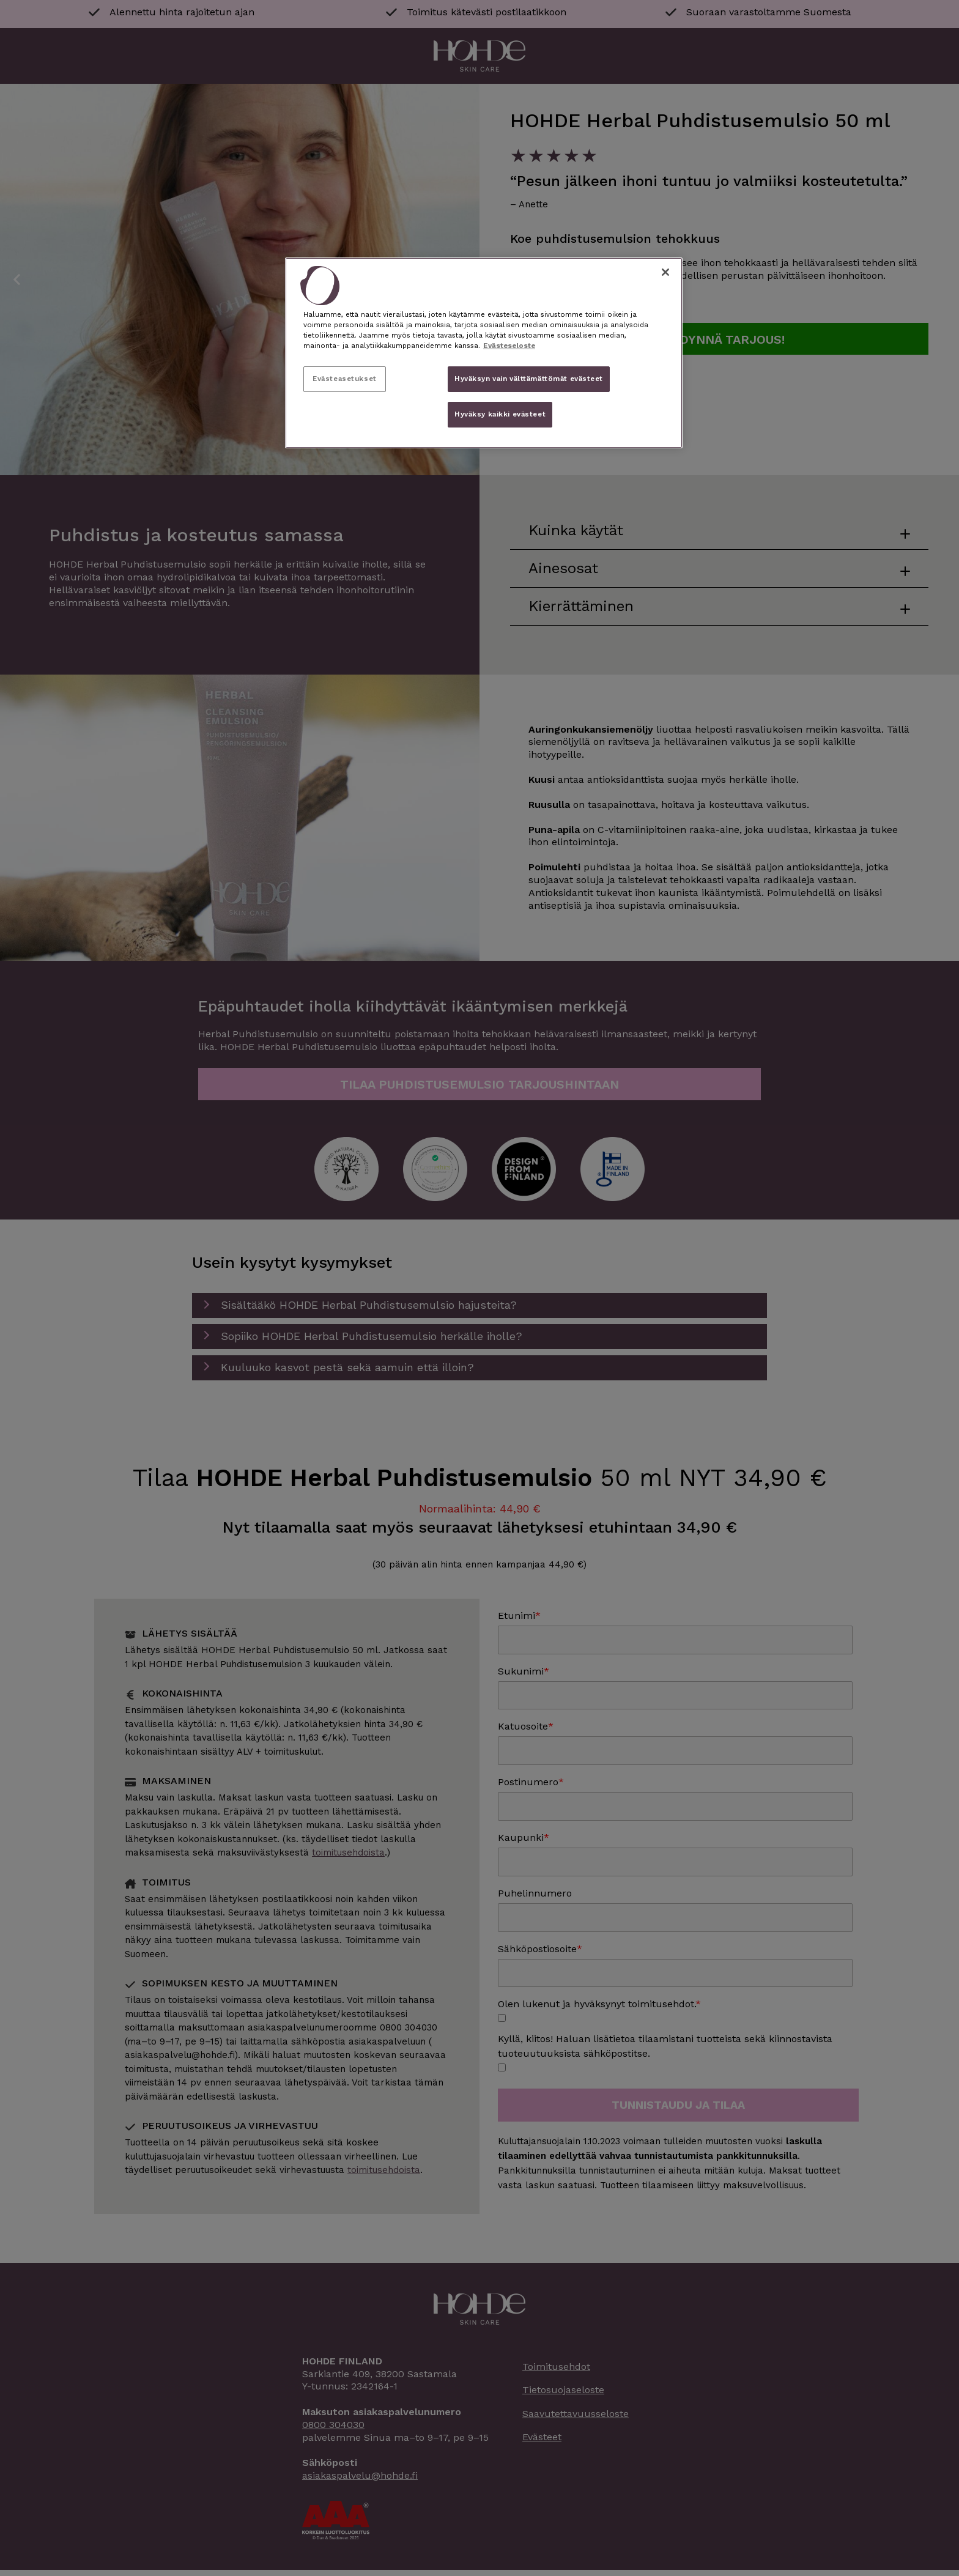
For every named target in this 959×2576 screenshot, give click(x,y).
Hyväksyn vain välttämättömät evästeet (528, 378)
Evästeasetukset (345, 378)
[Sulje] (665, 272)
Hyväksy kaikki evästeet (500, 414)
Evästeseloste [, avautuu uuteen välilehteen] (509, 345)
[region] (484, 352)
